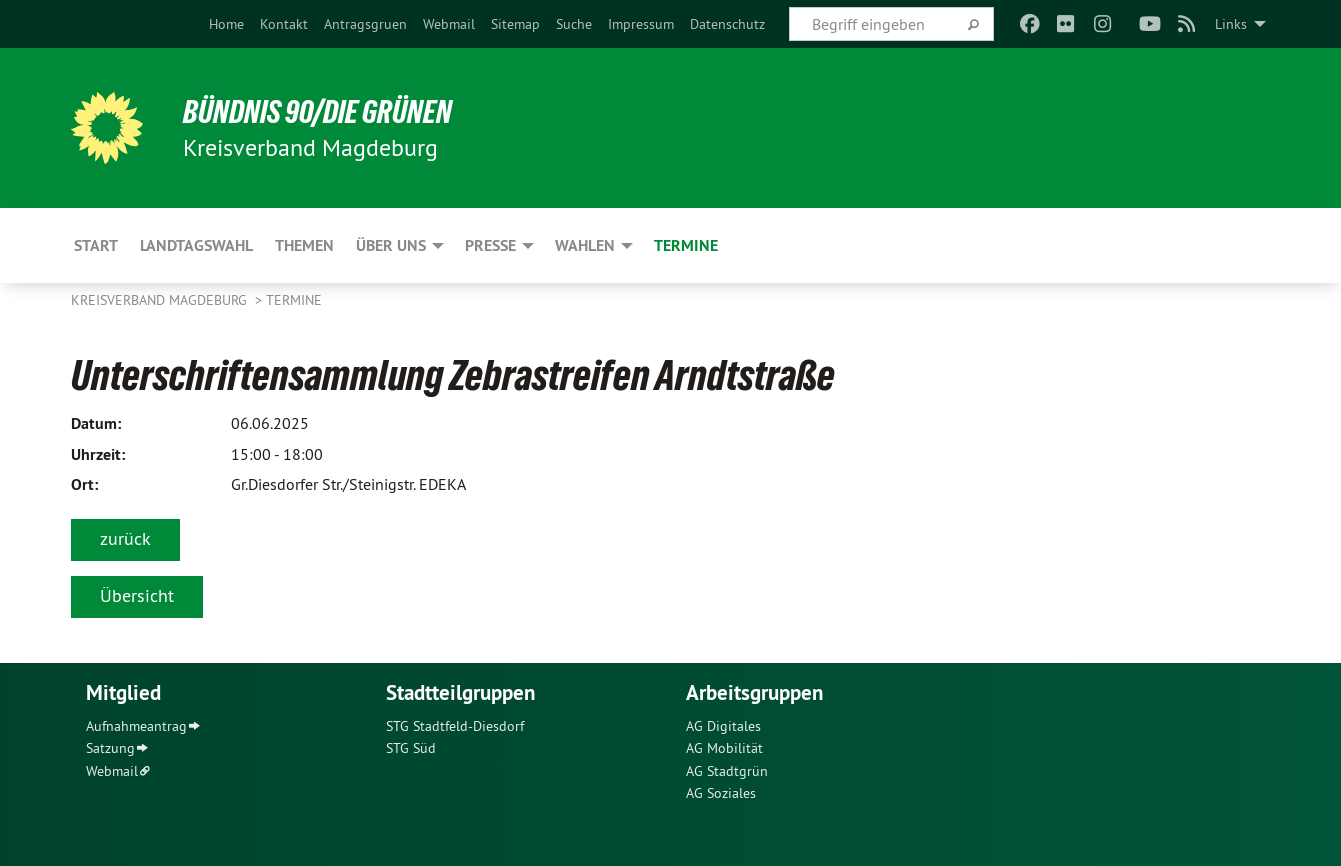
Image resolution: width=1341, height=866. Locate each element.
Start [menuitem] (96, 245)
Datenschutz (727, 24)
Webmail (449, 24)
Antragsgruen (365, 24)
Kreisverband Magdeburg (161, 300)
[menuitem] (226, 24)
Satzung (110, 748)
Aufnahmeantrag (136, 726)
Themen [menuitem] (304, 245)
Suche (574, 24)
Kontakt (284, 24)
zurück (125, 538)
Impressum (641, 24)
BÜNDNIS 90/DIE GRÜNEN (317, 112)
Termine (294, 300)
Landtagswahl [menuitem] (196, 245)
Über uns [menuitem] (391, 245)
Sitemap (515, 24)
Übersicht (137, 595)
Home (226, 24)
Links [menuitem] (1231, 24)
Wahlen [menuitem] (585, 245)
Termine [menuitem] (686, 245)
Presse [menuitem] (490, 245)
